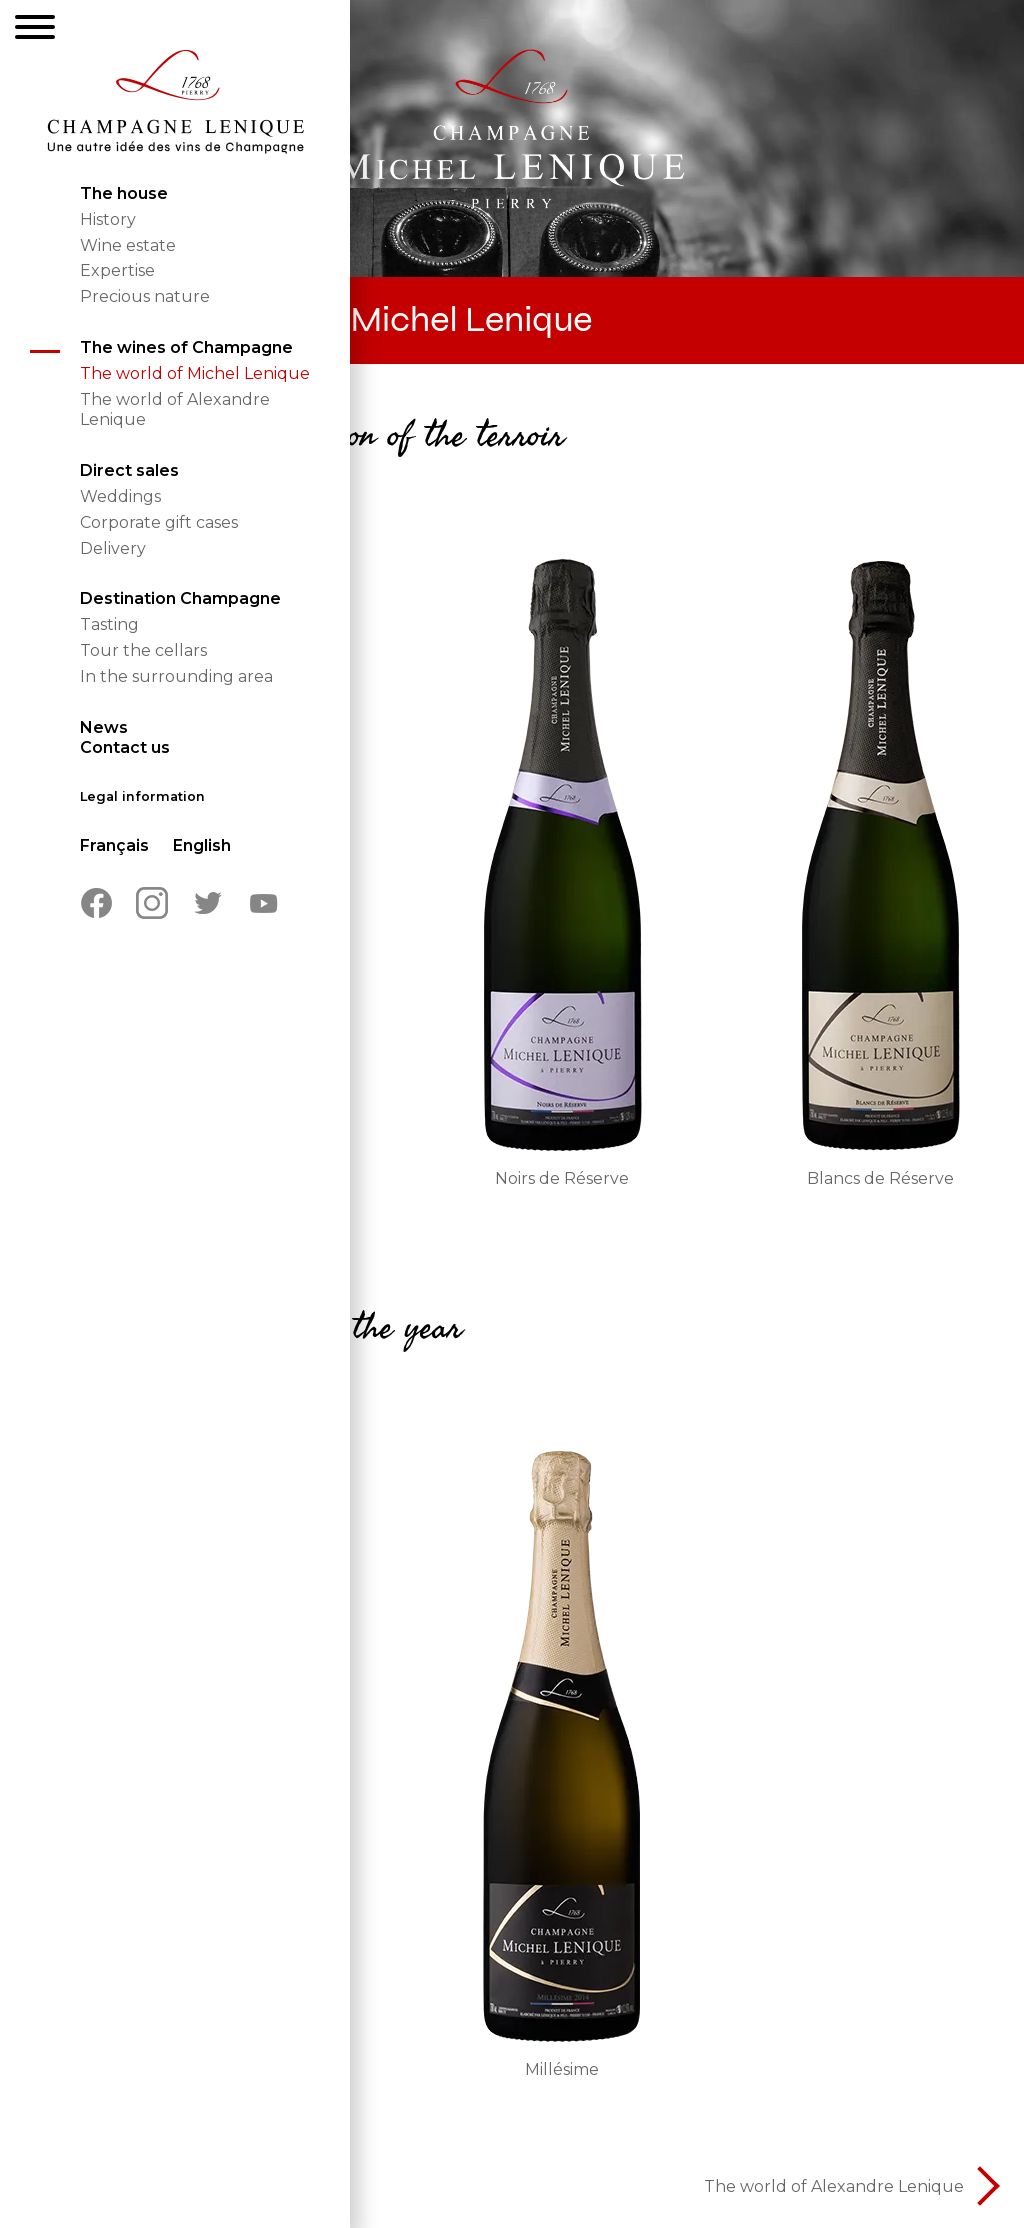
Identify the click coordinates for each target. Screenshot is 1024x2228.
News (104, 727)
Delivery (113, 548)
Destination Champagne (180, 598)
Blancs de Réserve (880, 1178)
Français (114, 845)
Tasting (109, 624)
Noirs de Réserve (562, 1178)
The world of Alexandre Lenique (834, 2186)
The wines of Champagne (186, 347)
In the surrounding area (176, 676)
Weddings (120, 496)
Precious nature (145, 296)
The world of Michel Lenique (195, 373)
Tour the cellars (143, 650)
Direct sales (129, 470)
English (202, 845)
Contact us (125, 747)
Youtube (264, 903)
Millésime (562, 2069)
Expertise (117, 270)
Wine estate (128, 245)
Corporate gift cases (159, 522)
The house (124, 193)
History (108, 219)
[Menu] (35, 30)
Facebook (96, 903)
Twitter (208, 903)
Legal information (142, 796)
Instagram (152, 903)
